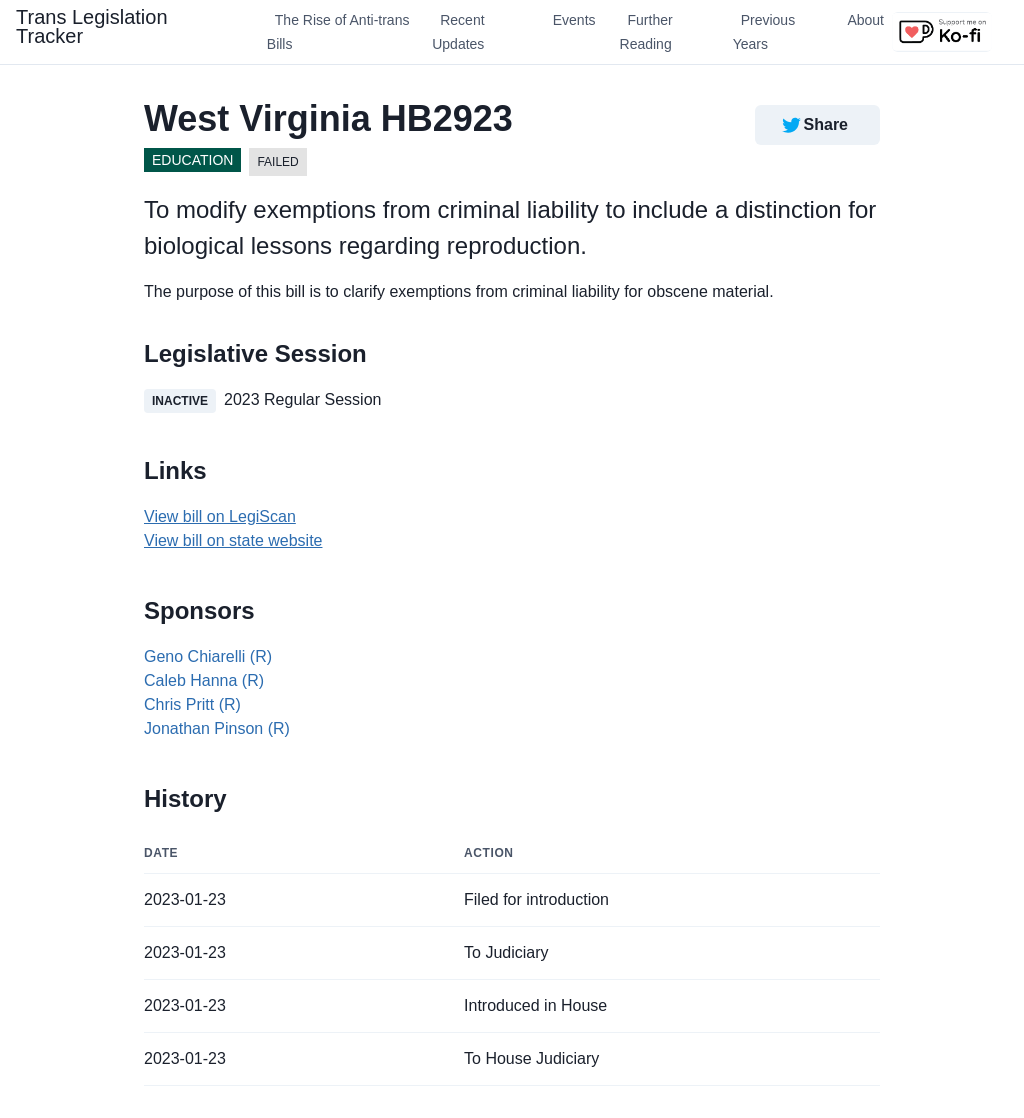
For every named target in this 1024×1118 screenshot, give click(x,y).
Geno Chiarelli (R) (208, 656)
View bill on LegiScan (220, 516)
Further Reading (646, 32)
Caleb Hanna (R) (204, 680)
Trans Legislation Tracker (92, 26)
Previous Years (764, 32)
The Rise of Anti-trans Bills (338, 32)
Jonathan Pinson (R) (217, 728)
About (865, 20)
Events (574, 20)
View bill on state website (233, 540)
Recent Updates (458, 32)
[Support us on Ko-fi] (942, 32)
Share (813, 125)
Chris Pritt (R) (192, 704)
